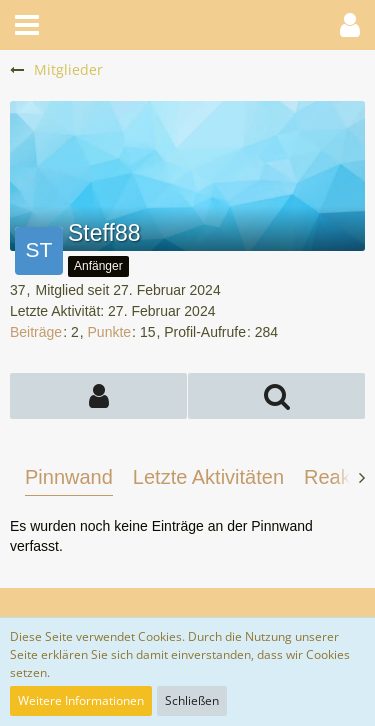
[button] (27, 25)
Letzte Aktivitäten (208, 477)
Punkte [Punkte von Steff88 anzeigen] (110, 332)
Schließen (192, 700)
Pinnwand (69, 477)
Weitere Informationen (81, 700)
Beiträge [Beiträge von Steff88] (36, 332)
